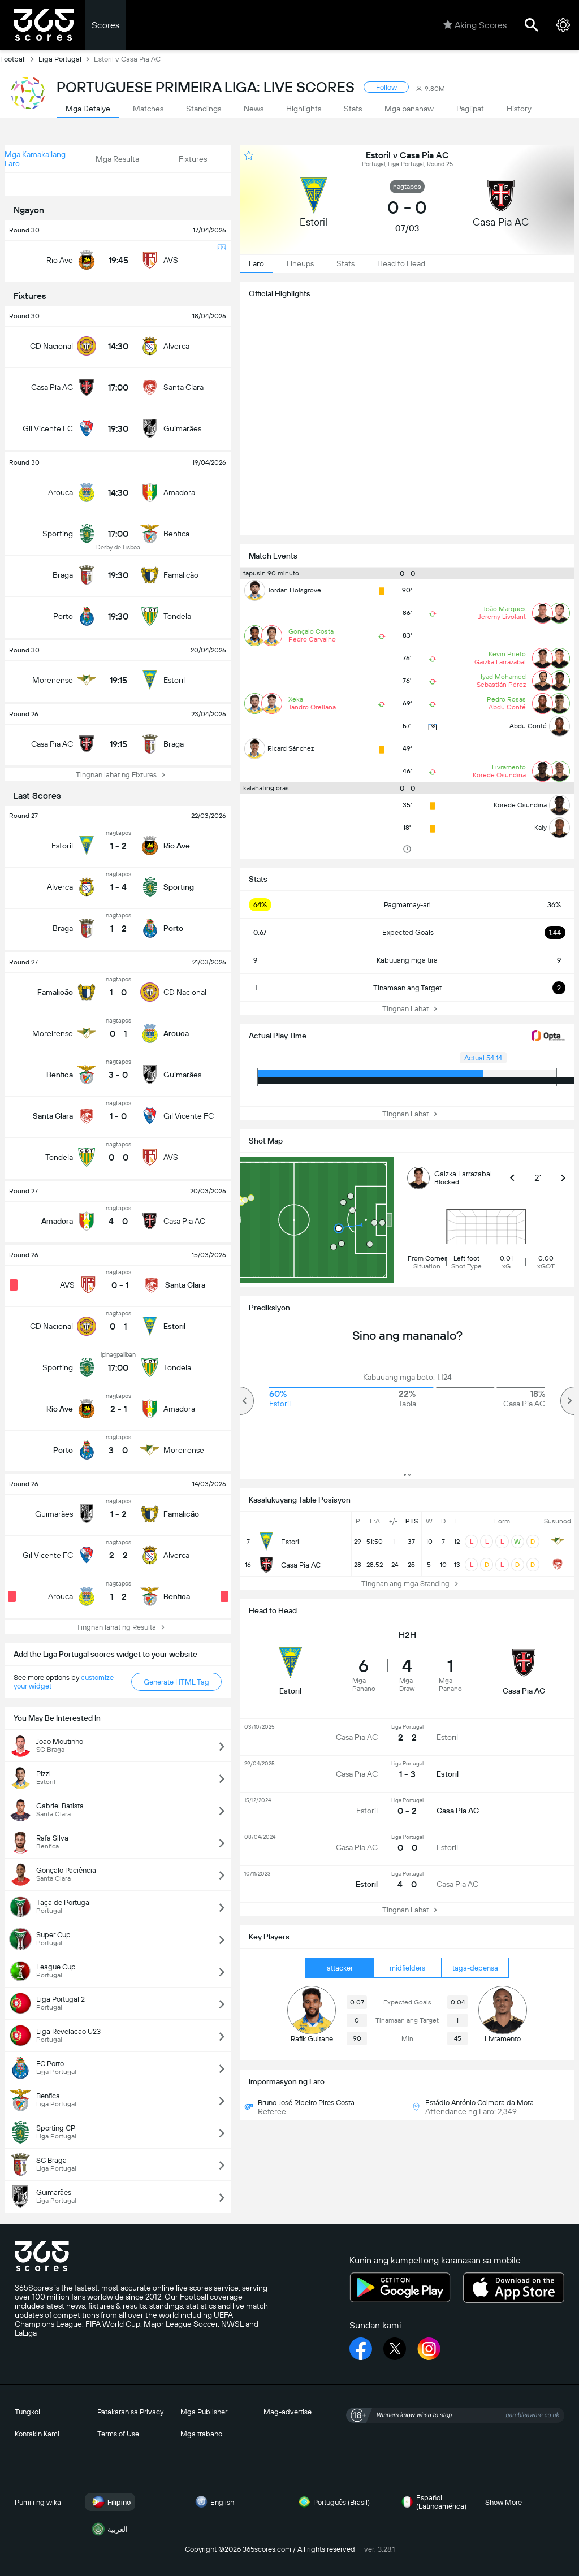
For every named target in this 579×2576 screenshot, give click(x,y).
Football (19, 59)
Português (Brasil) (332, 2502)
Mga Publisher (203, 2412)
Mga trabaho (201, 2434)
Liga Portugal (66, 59)
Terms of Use (118, 2434)
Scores (105, 25)
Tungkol (27, 2412)
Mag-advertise (287, 2412)
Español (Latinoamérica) (432, 2501)
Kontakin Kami (37, 2434)
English (213, 2502)
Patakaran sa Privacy (130, 2412)
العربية (108, 2529)
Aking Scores (475, 25)
